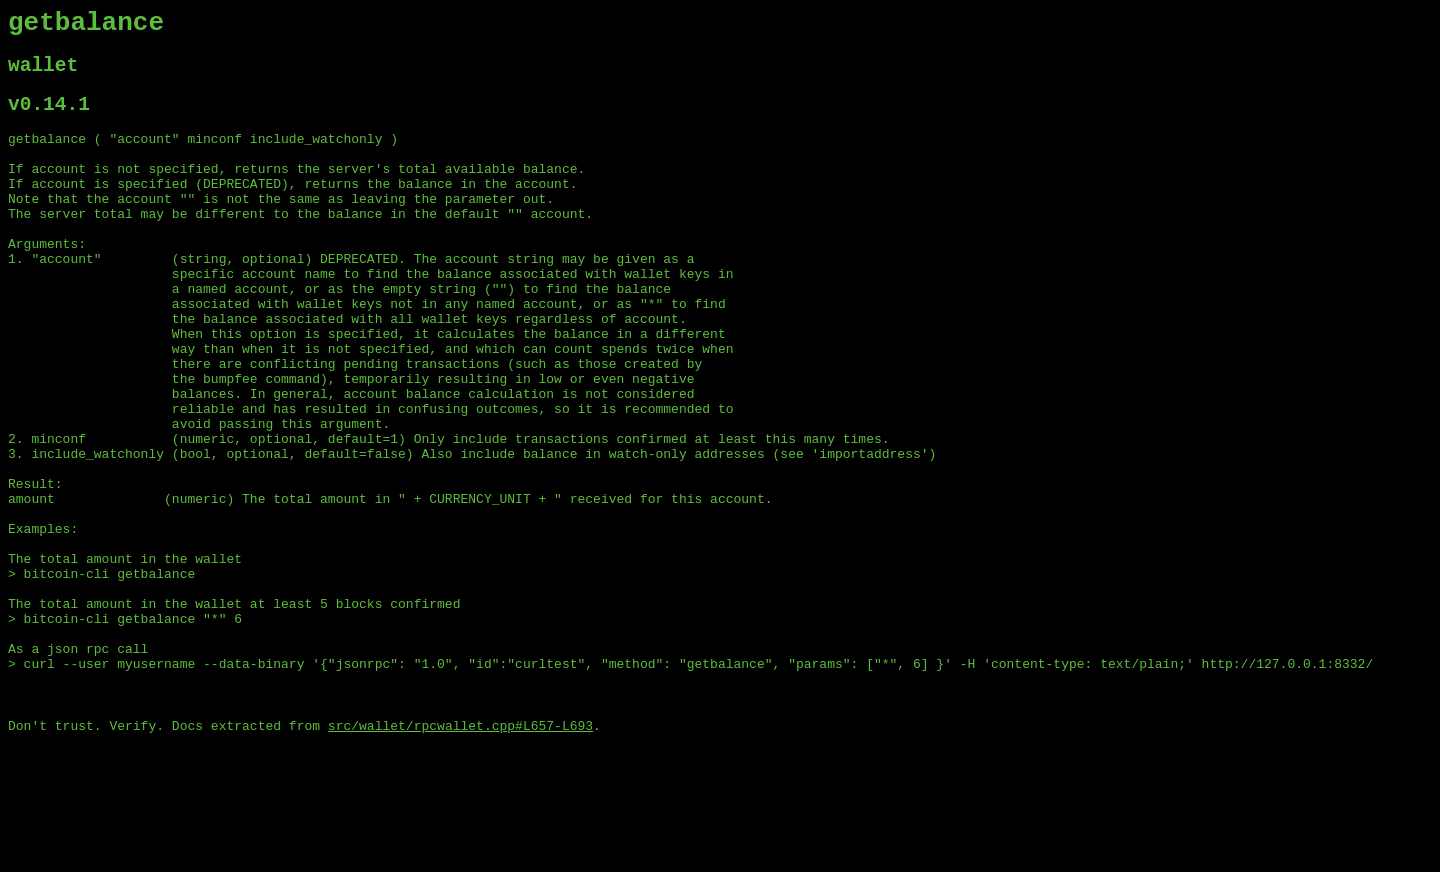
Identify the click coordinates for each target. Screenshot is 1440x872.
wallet (43, 74)
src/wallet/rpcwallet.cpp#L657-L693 (460, 855)
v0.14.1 (49, 118)
